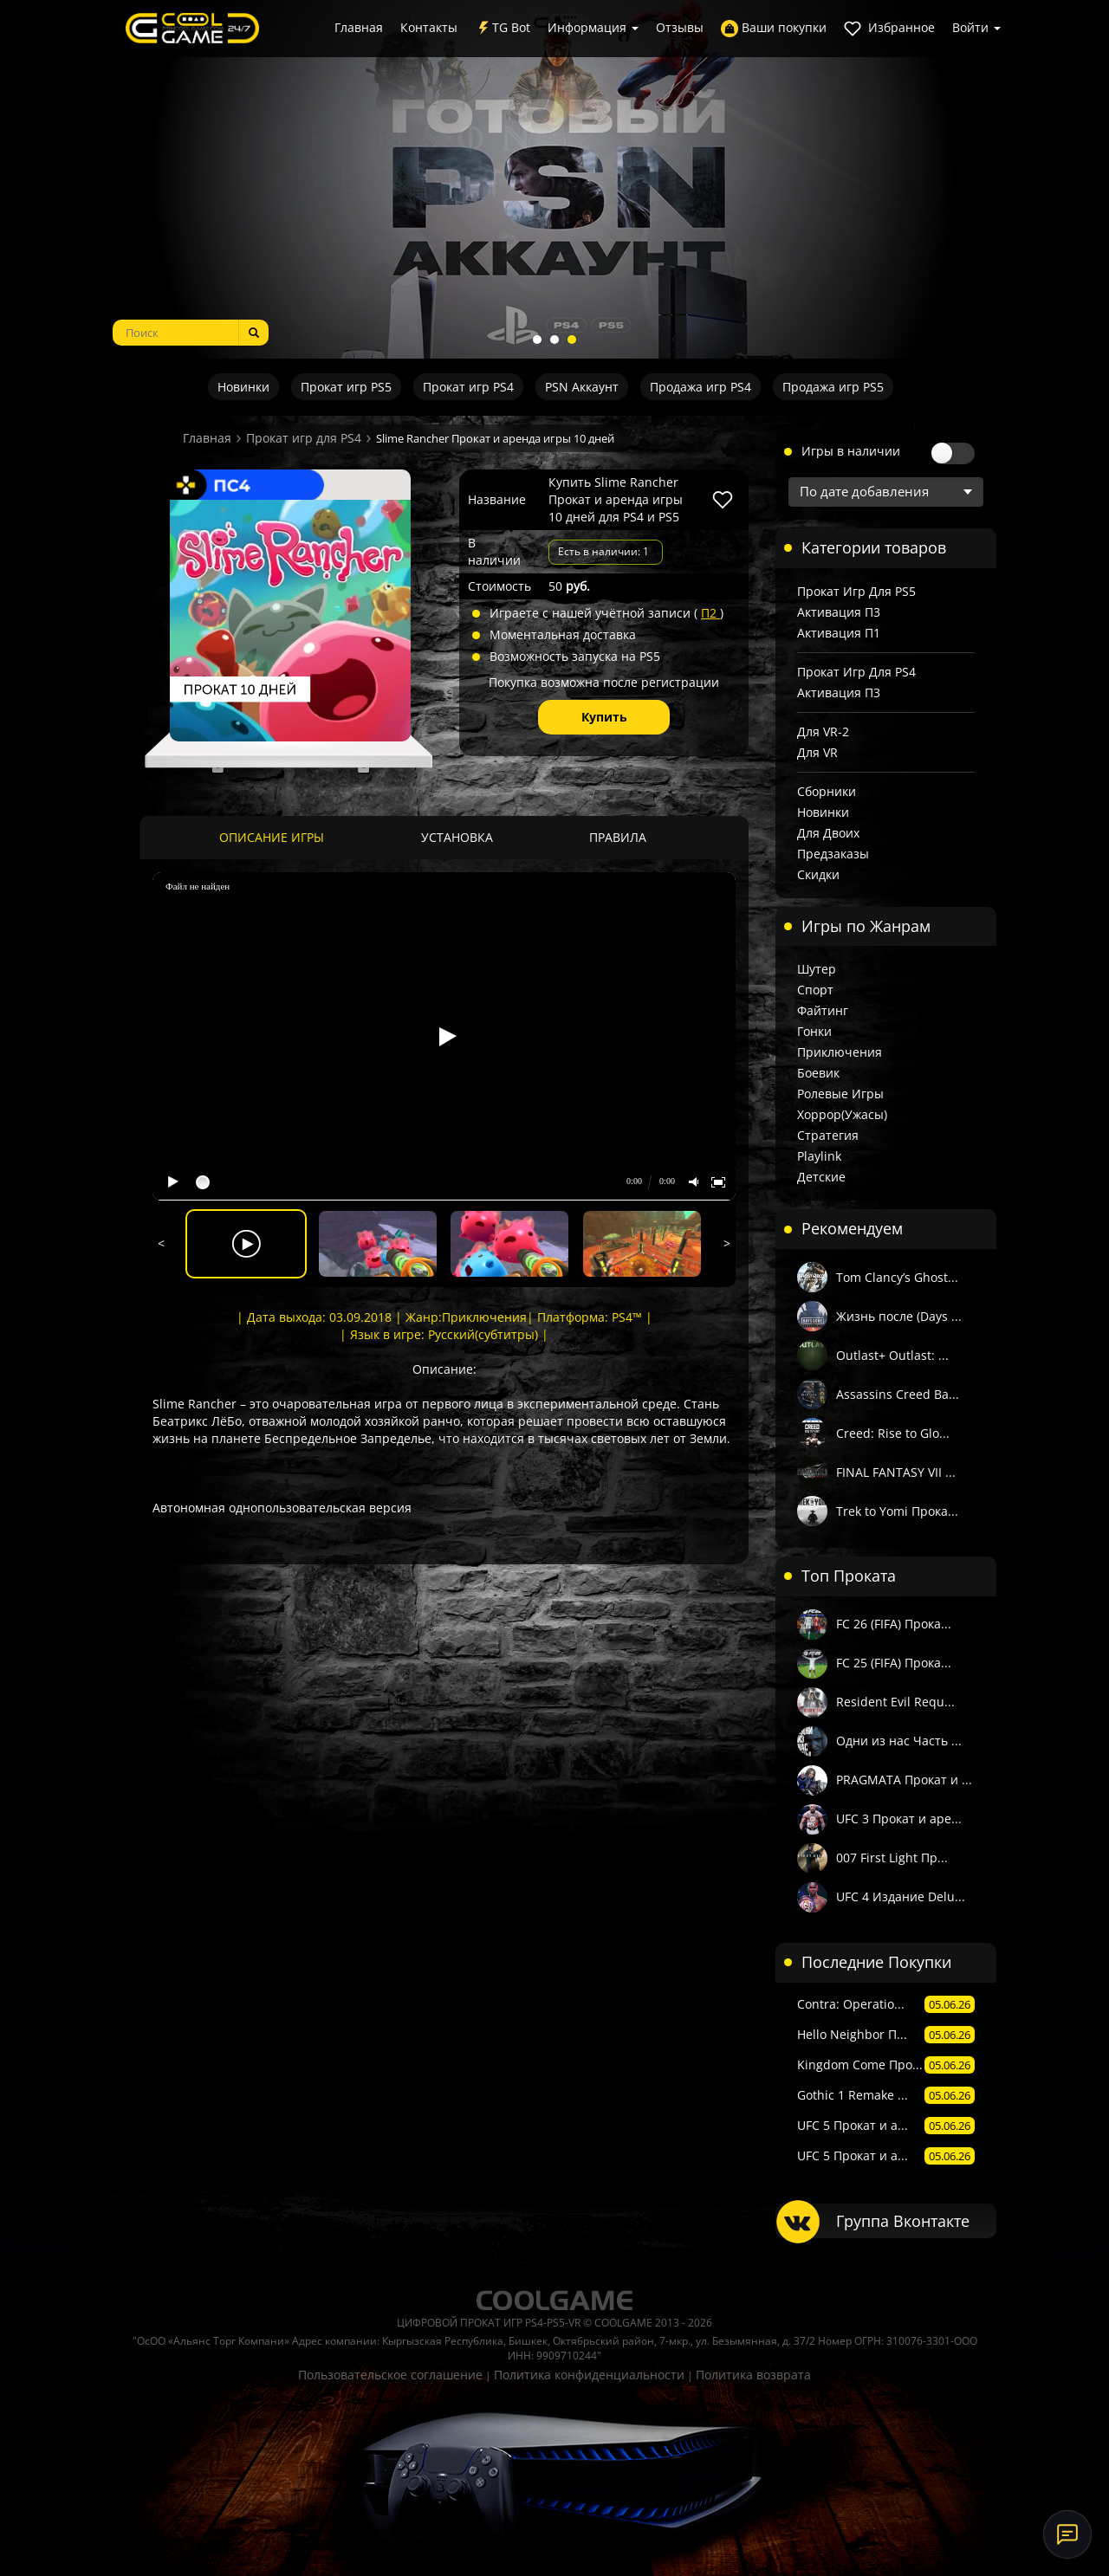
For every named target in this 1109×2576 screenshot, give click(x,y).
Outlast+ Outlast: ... (892, 1355)
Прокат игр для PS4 (303, 438)
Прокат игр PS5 (346, 387)
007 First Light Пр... (892, 1857)
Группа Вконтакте (903, 2220)
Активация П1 (838, 633)
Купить (604, 717)
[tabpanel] (554, 179)
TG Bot (502, 28)
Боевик (818, 1073)
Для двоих (828, 833)
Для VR (817, 752)
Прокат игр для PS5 (856, 591)
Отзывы (680, 27)
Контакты (428, 27)
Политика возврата (753, 2374)
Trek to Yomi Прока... (897, 1511)
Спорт (815, 989)
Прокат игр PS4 (468, 387)
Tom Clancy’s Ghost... (897, 1277)
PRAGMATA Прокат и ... (904, 1779)
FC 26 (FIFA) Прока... (893, 1623)
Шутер (816, 969)
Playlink (819, 1156)
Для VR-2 (823, 731)
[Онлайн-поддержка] (1067, 2534)
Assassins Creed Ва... (897, 1394)
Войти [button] (976, 27)
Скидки (818, 874)
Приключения (839, 1052)
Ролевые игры (840, 1093)
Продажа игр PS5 (833, 387)
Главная (358, 27)
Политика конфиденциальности (589, 2374)
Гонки (814, 1031)
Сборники (826, 791)
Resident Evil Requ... (895, 1701)
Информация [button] (593, 27)
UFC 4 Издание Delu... (900, 1896)
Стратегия (828, 1135)
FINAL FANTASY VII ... (896, 1472)
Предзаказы (833, 853)
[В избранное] (722, 499)
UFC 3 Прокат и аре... (899, 1818)
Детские (821, 1176)
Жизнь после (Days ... (899, 1316)
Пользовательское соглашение (390, 2374)
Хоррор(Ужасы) (842, 1114)
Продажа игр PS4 (700, 387)
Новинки (243, 387)
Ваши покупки (774, 28)
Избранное (889, 28)
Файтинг (822, 1010)
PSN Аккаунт (582, 387)
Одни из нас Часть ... (899, 1740)
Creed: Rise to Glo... (893, 1433)
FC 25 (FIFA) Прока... (893, 1662)
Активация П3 (838, 612)
